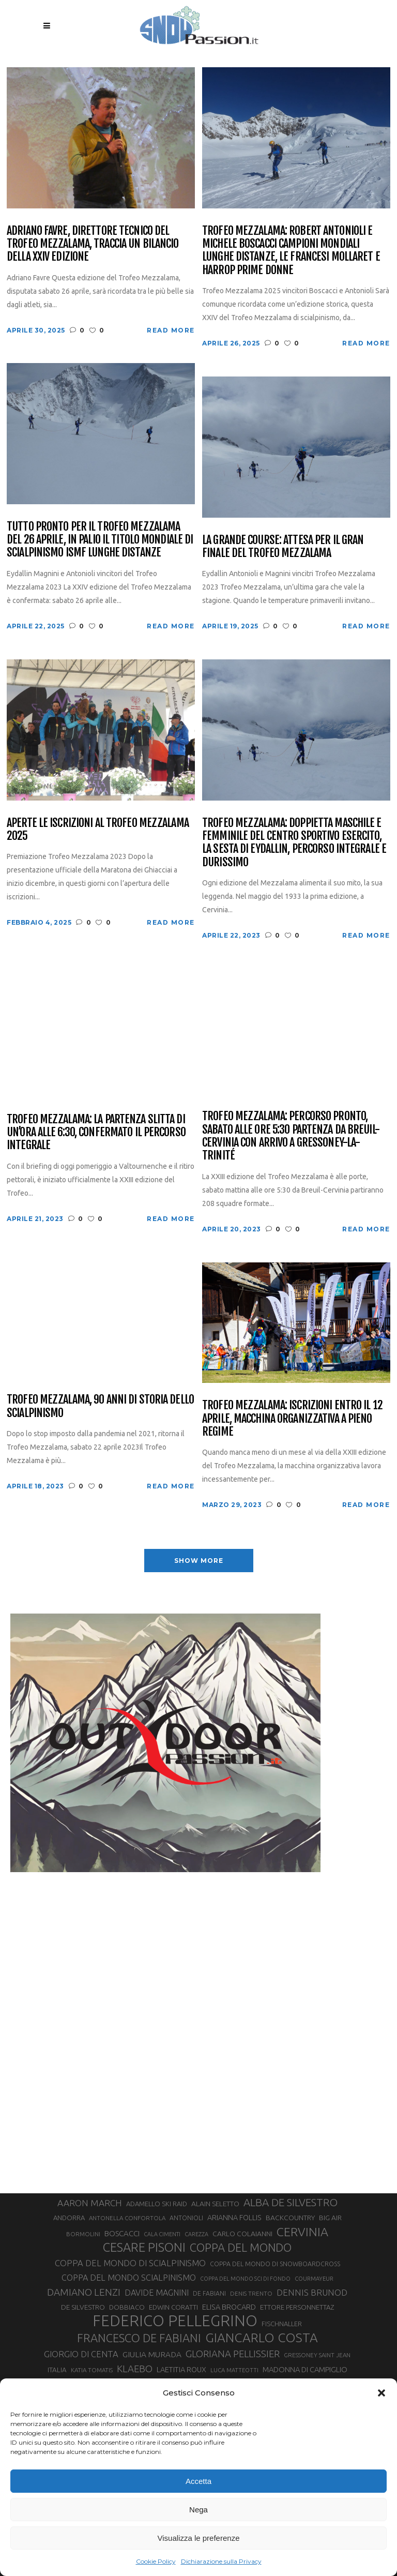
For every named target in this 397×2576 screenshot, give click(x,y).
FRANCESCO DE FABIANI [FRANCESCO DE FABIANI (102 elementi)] (139, 2337)
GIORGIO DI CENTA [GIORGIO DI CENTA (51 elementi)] (81, 2354)
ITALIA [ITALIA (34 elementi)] (57, 2370)
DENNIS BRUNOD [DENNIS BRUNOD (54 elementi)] (312, 2292)
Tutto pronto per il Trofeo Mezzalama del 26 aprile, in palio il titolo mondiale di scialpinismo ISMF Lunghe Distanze (100, 539)
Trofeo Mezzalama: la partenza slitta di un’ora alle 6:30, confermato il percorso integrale (96, 1132)
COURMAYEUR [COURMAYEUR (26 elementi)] (314, 2279)
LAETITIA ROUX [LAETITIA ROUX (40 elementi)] (181, 2369)
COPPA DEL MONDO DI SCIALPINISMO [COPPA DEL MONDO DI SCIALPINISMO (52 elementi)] (130, 2263)
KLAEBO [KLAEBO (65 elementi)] (134, 2368)
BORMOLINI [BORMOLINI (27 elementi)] (83, 2234)
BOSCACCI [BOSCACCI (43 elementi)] (122, 2233)
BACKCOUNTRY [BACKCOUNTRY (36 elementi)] (290, 2217)
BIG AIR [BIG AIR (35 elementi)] (330, 2217)
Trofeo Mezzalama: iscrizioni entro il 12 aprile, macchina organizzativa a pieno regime (292, 1418)
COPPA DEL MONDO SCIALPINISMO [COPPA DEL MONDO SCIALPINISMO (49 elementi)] (129, 2277)
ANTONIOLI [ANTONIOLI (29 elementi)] (186, 2218)
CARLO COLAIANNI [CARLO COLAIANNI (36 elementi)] (242, 2233)
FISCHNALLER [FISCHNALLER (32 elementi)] (282, 2323)
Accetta (198, 2481)
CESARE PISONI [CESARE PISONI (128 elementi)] (144, 2247)
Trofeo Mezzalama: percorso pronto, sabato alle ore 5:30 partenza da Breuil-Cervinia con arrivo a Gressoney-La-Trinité (290, 1135)
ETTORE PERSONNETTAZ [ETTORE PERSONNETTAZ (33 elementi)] (297, 2307)
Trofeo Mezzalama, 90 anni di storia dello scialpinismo (100, 1406)
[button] (381, 2393)
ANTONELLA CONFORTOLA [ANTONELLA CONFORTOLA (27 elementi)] (127, 2218)
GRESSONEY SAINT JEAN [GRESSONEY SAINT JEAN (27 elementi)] (317, 2355)
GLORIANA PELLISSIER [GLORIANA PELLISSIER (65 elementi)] (233, 2353)
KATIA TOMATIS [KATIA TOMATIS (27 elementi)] (92, 2370)
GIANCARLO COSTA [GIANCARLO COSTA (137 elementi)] (261, 2337)
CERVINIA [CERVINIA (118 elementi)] (302, 2231)
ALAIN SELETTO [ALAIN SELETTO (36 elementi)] (215, 2204)
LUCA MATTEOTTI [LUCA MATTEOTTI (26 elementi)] (234, 2370)
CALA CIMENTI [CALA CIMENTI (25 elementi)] (162, 2234)
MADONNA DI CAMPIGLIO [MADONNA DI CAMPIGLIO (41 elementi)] (305, 2369)
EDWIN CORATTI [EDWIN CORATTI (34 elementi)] (173, 2307)
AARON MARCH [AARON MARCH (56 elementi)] (89, 2203)
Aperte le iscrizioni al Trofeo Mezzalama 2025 (98, 829)
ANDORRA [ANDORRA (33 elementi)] (69, 2217)
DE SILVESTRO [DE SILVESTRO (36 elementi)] (83, 2307)
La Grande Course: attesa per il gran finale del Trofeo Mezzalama (282, 546)
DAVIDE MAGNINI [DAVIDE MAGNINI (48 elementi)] (157, 2292)
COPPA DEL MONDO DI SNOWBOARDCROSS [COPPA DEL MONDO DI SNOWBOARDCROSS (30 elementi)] (275, 2263)
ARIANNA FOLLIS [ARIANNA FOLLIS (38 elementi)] (234, 2217)
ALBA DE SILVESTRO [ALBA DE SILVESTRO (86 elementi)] (290, 2202)
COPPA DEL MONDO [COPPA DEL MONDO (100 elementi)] (241, 2247)
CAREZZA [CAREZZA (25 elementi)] (196, 2234)
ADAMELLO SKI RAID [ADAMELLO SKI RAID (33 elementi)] (156, 2203)
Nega (198, 2509)
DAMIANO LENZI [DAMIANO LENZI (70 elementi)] (83, 2292)
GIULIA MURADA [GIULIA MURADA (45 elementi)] (152, 2354)
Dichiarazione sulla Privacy (221, 2561)
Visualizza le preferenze (199, 2538)
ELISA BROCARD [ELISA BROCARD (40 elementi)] (229, 2306)
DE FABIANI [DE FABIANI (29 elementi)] (209, 2293)
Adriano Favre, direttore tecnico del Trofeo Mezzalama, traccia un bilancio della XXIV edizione (92, 243)
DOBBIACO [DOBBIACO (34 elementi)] (127, 2307)
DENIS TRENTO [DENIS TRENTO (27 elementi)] (251, 2293)
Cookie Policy (156, 2561)
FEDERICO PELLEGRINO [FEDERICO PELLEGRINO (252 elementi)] (175, 2321)
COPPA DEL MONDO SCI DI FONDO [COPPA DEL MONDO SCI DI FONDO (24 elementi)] (245, 2279)
